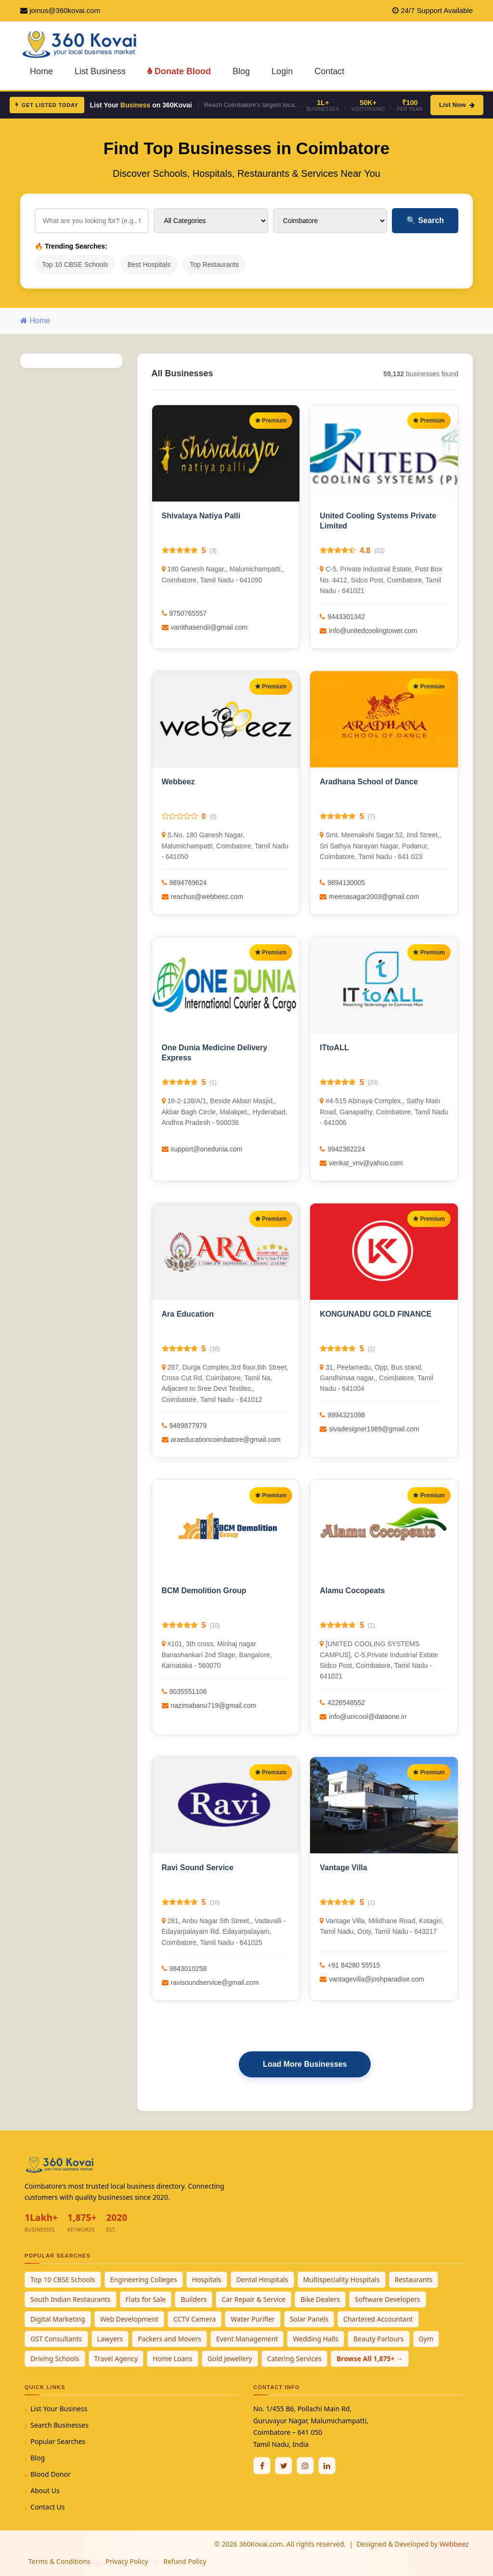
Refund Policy (184, 2561)
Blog (241, 71)
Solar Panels (309, 2319)
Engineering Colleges (143, 2279)
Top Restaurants (214, 264)
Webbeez (178, 782)
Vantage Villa (343, 1867)
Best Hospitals (149, 264)
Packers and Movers (169, 2338)
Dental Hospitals (262, 2279)
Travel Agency (116, 2358)
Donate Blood (179, 71)
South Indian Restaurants (70, 2299)
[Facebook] (262, 2465)
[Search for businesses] (92, 220)
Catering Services (294, 2358)
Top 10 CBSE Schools (75, 264)
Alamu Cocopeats (352, 1590)
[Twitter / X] (283, 2465)
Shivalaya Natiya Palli (201, 516)
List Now (457, 104)
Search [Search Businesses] (425, 220)
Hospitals (206, 2279)
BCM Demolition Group (204, 1590)
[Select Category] (211, 220)
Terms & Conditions (59, 2561)
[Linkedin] (327, 2465)
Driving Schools (54, 2358)
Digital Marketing (57, 2319)
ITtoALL (334, 1048)
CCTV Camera (194, 2319)
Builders (194, 2299)
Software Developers (387, 2299)
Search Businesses (59, 2425)
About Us (44, 2490)
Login (282, 71)
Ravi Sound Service (198, 1867)
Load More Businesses (305, 2064)
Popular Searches (57, 2441)
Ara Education (188, 1314)
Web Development (129, 2319)
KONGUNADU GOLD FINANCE (375, 1314)
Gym (426, 2338)
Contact (329, 71)
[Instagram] (305, 2465)
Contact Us (47, 2506)
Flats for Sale (146, 2299)
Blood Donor (50, 2474)
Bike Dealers (320, 2299)
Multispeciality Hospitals (341, 2279)
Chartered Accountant (378, 2319)
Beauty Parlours (378, 2338)
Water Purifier (253, 2319)
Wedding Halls (315, 2338)
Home (41, 71)
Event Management (247, 2338)
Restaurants (414, 2279)
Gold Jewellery (230, 2358)
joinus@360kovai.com (64, 10)
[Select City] (330, 220)
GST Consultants (56, 2338)
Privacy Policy (126, 2561)
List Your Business (58, 2408)
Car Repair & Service (253, 2299)
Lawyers (110, 2338)
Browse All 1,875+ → (370, 2358)
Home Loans (173, 2358)
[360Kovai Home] (81, 43)
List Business (100, 71)
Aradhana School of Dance (369, 782)
